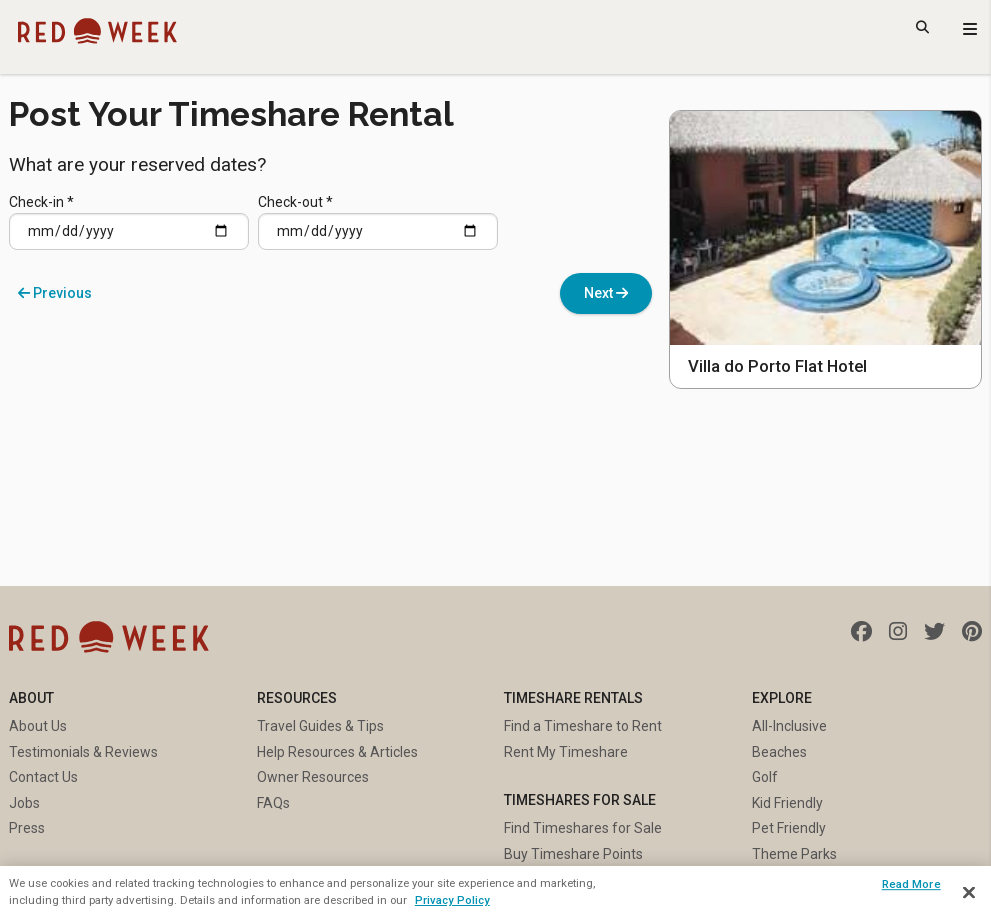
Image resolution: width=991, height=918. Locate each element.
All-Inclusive (789, 726)
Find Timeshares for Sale (583, 828)
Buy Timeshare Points (573, 854)
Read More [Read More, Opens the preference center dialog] (911, 884)
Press (27, 828)
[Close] (969, 893)
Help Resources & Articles (337, 752)
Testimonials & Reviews (83, 752)
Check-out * (378, 222)
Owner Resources (313, 777)
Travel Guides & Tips (320, 726)
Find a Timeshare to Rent (583, 726)
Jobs (24, 803)
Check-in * (129, 222)
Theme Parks (794, 854)
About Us (38, 726)
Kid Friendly (787, 803)
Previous (55, 293)
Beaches (779, 752)
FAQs (273, 803)
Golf (765, 777)
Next (606, 293)
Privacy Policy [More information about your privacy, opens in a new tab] (452, 900)
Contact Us (43, 777)
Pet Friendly (789, 828)
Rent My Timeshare (566, 752)
